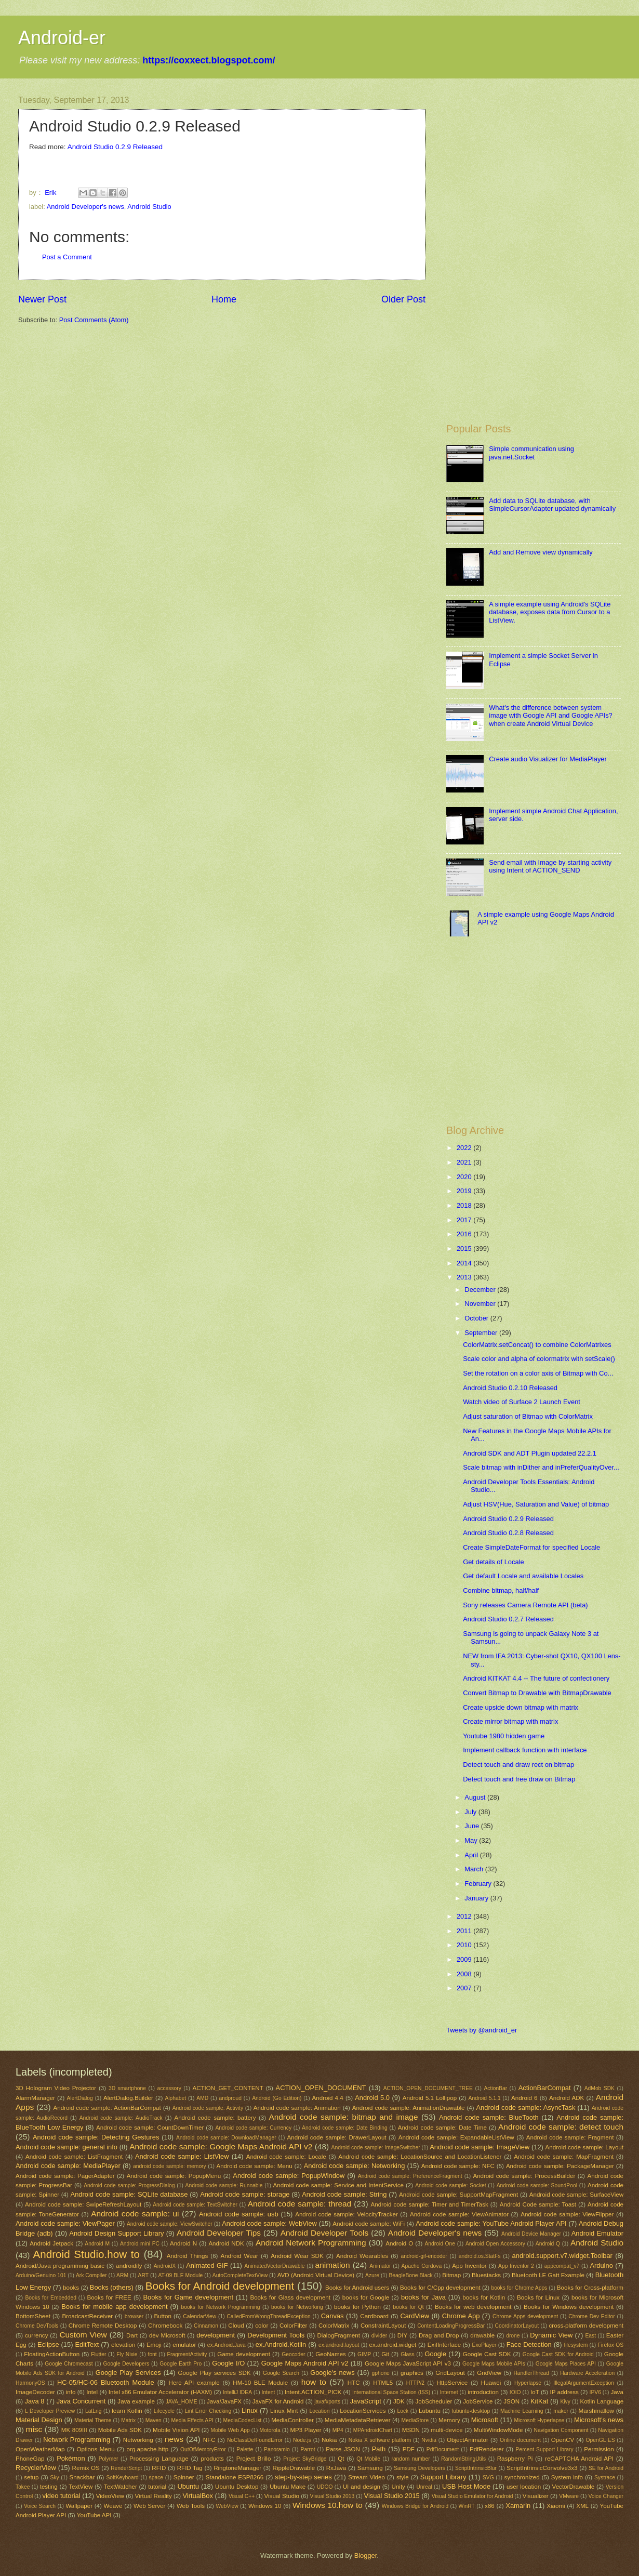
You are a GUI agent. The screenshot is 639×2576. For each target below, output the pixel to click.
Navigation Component (561, 2430)
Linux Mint (284, 2411)
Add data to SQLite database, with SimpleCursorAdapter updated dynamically (552, 504)
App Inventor (469, 2266)
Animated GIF (207, 2265)
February (478, 1883)
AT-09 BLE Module (180, 2275)
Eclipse (48, 2344)
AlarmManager (35, 2098)
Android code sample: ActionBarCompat (107, 2108)
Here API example (194, 2383)
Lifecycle (164, 2411)
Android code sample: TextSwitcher (195, 2205)
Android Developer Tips (219, 2232)
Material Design (39, 2420)
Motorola (270, 2430)
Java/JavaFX (224, 2401)
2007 (465, 1988)
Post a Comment (67, 257)
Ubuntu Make (287, 2486)
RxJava (336, 2468)
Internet (449, 2392)
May (471, 1840)
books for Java (423, 2297)
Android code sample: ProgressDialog (129, 2185)
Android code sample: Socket (450, 2185)
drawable (482, 2335)
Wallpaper (78, 2506)
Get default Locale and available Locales (523, 1576)
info (71, 2392)
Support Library (443, 2477)
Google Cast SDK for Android (558, 2354)
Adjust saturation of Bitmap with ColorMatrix (528, 1416)
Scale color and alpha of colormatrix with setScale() (539, 1359)
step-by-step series (303, 2477)
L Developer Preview (50, 2411)
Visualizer (536, 2496)
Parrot (308, 2449)
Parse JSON (343, 2449)
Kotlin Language (601, 2401)
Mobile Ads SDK (120, 2430)
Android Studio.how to (86, 2254)
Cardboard (374, 2316)
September (481, 1333)
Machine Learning (521, 2411)
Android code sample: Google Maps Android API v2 (220, 2146)
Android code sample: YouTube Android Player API (491, 2223)
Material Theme (93, 2420)
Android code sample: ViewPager (65, 2223)
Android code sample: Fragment (570, 2137)
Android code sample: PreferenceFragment (410, 2176)
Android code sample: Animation (297, 2108)
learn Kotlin (127, 2411)
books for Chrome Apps (519, 2288)
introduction (483, 2392)
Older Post (403, 299)
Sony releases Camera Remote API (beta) (525, 1605)
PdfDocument (443, 2449)
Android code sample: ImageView (479, 2147)
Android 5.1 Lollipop (430, 2098)
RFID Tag (190, 2468)
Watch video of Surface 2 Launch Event (521, 1402)
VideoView (110, 2496)
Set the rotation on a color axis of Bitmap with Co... (538, 1373)
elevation (123, 2345)
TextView (80, 2486)
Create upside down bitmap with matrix (520, 1707)
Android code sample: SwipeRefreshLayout (83, 2204)
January (477, 1898)
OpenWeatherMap (40, 2449)
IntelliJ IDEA (237, 2392)
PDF (409, 2449)
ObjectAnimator (467, 2440)
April (472, 1855)
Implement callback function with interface (525, 1750)
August (475, 1797)
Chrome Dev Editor (591, 2316)
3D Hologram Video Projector (56, 2088)
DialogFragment (338, 2335)
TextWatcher (120, 2486)
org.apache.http (147, 2449)
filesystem (576, 2345)
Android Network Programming (311, 2242)
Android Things (187, 2256)
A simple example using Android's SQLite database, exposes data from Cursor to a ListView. (549, 612)
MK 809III (74, 2430)
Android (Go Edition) (276, 2098)
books (71, 2287)
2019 (465, 1191)
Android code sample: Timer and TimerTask (429, 2204)
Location (320, 2411)
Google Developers (126, 2364)
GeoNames (330, 2354)
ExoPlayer (484, 2345)
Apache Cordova (422, 2266)
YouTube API (94, 2515)
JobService (477, 2401)
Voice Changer (605, 2496)
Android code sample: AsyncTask (525, 2107)
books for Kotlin (483, 2297)
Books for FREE (109, 2297)
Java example (136, 2401)
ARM (122, 2275)
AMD (202, 2098)
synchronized (521, 2477)
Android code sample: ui (135, 2213)
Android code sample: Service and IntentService (338, 2185)
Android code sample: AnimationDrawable (408, 2108)
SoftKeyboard (122, 2477)
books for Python (357, 2307)
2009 (465, 1959)
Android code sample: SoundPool (537, 2185)
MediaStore (415, 2420)
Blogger (365, 2555)
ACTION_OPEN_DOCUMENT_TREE (428, 2088)
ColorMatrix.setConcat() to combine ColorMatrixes (537, 1345)
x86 (490, 2506)
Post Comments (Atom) (94, 320)
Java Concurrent (81, 2401)
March (474, 1869)
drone (513, 2336)
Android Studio (149, 206)
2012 (465, 1916)
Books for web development (473, 2307)
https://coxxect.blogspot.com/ (208, 60)
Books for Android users (357, 2287)
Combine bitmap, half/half (501, 1590)
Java (616, 2392)
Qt (341, 2458)
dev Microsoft (167, 2335)
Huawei (491, 2383)
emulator (184, 2345)
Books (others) (112, 2287)
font (152, 2354)
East (590, 2336)
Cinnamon (206, 2326)
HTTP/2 (415, 2383)
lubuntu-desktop (471, 2411)
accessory (169, 2088)
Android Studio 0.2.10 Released (510, 1388)
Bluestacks (486, 2275)
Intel (92, 2392)
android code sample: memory (169, 2166)
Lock (402, 2411)
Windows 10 (265, 2506)
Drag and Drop (439, 2335)
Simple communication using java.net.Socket (531, 452)
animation (332, 2265)
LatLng (93, 2411)
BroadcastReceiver (87, 2316)
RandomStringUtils (463, 2459)
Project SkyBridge (304, 2459)
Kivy (565, 2402)
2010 (465, 1945)
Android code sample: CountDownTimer (150, 2127)
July (471, 1812)
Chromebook (165, 2325)
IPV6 (595, 2392)
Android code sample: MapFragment (564, 2157)
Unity (398, 2486)
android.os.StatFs (480, 2256)
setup (31, 2477)
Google (435, 2354)
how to (313, 2381)
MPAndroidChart (372, 2430)
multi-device (447, 2430)
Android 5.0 (372, 2098)
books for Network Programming (220, 2307)
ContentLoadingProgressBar (451, 2326)
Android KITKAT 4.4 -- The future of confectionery (536, 1678)
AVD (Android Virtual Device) (316, 2275)
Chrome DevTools (37, 2326)
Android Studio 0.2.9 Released (115, 147)
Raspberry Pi (515, 2458)
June (472, 1826)
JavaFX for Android (278, 2401)
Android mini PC (139, 2244)
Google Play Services (128, 2372)
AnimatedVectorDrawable (274, 2266)
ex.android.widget (393, 2345)
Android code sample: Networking (354, 2166)
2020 (465, 1177)
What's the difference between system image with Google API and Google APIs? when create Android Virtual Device (551, 716)
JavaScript (365, 2401)
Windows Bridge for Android (415, 2506)
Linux (250, 2410)
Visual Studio (281, 2496)
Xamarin (517, 2505)
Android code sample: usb (238, 2214)
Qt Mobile (368, 2459)
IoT (534, 2392)
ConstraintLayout (383, 2325)
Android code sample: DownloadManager (226, 2138)
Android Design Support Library (116, 2233)
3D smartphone (127, 2088)
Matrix (128, 2420)
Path (379, 2449)
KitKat (539, 2401)
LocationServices (362, 2411)
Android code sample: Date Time (442, 2127)
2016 (465, 1234)
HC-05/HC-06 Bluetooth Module (105, 2382)
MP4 (337, 2430)
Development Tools (275, 2335)
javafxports (327, 2402)
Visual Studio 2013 (332, 2496)
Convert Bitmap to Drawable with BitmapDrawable (537, 1693)
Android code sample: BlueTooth (489, 2117)
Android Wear (239, 2256)
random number (410, 2459)
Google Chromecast (68, 2364)
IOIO (515, 2392)
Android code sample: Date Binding (345, 2128)
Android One (439, 2244)
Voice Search (40, 2506)
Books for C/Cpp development (440, 2287)
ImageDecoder (35, 2392)
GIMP (364, 2354)
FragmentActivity (187, 2354)
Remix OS (86, 2468)
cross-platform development (586, 2325)
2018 (465, 1205)
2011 (465, 1931)
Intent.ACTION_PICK (313, 2392)
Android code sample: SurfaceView (576, 2194)
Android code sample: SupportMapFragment (458, 2194)
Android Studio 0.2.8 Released (508, 1533)
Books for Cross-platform (590, 2287)
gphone (380, 2373)
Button (162, 2316)
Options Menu (95, 2449)
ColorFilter (293, 2325)
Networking (138, 2440)
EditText (87, 2344)
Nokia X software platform (380, 2440)
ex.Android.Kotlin (281, 2344)
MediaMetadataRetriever (358, 2420)
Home (223, 299)
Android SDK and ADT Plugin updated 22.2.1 (529, 1453)
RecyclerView (36, 2468)
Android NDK (226, 2243)
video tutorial (62, 2496)
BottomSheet (33, 2316)
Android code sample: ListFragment (74, 2157)
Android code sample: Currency (253, 2128)
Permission (599, 2449)
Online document (520, 2440)
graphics (412, 2373)
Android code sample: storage (244, 2194)
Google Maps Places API (566, 2364)
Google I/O (228, 2363)
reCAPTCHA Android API (579, 2458)
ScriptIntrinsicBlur (476, 2468)
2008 (465, 1974)
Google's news (332, 2372)
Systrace (604, 2477)
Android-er (61, 37)
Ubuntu (188, 2486)
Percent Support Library (545, 2449)
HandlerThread (531, 2373)
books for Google (365, 2297)
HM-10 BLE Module (260, 2383)
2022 (465, 1148)
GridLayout (450, 2373)
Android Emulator (597, 2233)
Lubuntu (430, 2411)
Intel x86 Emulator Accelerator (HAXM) (160, 2392)
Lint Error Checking (208, 2411)
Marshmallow (596, 2411)
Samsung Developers (419, 2468)
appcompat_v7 (562, 2266)
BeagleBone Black (410, 2275)
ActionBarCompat (544, 2088)
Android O (399, 2243)
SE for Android (606, 2468)
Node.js (302, 2440)
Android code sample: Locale (286, 2157)
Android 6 (524, 2098)
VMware (569, 2496)
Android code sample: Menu (254, 2166)
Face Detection (529, 2344)
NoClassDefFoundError (255, 2440)
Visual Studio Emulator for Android (472, 2496)
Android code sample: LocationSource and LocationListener (419, 2157)
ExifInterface (444, 2345)
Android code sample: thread (299, 2203)
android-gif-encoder (424, 2256)
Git (385, 2354)
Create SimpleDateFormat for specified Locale (531, 1547)
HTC (354, 2383)
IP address (564, 2392)
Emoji (154, 2345)
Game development (243, 2354)
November (480, 1303)
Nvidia (428, 2440)
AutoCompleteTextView (240, 2275)
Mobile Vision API (176, 2430)
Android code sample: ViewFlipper (567, 2214)
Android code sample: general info (66, 2147)
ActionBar (495, 2088)
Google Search (281, 2373)
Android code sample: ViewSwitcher (169, 2224)
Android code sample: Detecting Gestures (96, 2137)
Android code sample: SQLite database (129, 2194)
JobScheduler (434, 2401)
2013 (465, 1277)
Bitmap (451, 2275)
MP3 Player (305, 2430)
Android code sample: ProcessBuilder (524, 2176)
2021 (465, 1162)
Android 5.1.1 (485, 2098)
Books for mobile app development (114, 2306)
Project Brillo (253, 2458)
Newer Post (42, 299)
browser (134, 2316)
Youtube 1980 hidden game (503, 1736)
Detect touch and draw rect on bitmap (518, 1764)
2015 (465, 1248)
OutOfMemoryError (203, 2449)
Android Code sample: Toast (538, 2204)
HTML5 (383, 2383)
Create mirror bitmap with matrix (510, 1721)
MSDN (411, 2430)
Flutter (98, 2354)
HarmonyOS (30, 2383)
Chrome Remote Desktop (103, 2325)
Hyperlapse (527, 2383)
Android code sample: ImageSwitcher (375, 2147)
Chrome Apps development (525, 2316)
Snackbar (82, 2477)
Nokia (329, 2440)
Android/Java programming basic (60, 2266)
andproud (230, 2098)
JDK (399, 2401)
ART (143, 2275)
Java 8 (34, 2401)
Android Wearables (362, 2256)
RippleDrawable (294, 2468)
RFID (159, 2468)
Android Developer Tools (325, 2232)
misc (34, 2429)
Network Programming (76, 2439)
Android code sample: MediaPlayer (68, 2166)
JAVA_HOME (181, 2402)
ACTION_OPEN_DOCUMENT (321, 2088)
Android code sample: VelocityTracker (346, 2214)
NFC (209, 2440)
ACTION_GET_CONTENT (227, 2088)
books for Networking (297, 2307)
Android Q (548, 2244)
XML (582, 2506)
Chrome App (461, 2316)
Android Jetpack (51, 2243)
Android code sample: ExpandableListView (456, 2137)
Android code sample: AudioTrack (121, 2118)
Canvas (332, 2316)
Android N (183, 2243)
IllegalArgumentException (583, 2383)
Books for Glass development (290, 2297)
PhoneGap (30, 2458)
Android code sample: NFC (458, 2166)
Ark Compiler (91, 2275)
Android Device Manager (531, 2234)
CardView (415, 2316)
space (156, 2477)
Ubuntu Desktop (236, 2486)
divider (379, 2336)
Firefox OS (610, 2345)
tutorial (157, 2486)
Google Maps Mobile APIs (493, 2364)
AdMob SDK (599, 2088)
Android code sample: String (344, 2194)
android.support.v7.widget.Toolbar (562, 2256)
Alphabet (175, 2098)
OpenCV (562, 2440)
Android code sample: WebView (269, 2223)
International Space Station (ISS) (391, 2392)
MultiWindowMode (498, 2430)
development (215, 2335)
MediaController (292, 2420)
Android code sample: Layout (584, 2147)
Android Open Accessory (495, 2244)
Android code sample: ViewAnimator (459, 2214)
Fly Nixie (126, 2354)
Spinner (184, 2477)
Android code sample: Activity (207, 2108)
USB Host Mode (466, 2486)
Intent (268, 2392)
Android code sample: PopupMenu (174, 2176)
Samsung (370, 2468)
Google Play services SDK (214, 2373)
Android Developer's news (85, 206)
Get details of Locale (493, 1562)
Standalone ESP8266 (234, 2477)
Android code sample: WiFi (368, 2224)
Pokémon (71, 2458)
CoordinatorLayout (517, 2326)
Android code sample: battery (215, 2118)
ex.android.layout (338, 2345)
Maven (153, 2420)
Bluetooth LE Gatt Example (548, 2275)
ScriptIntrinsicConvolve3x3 (542, 2468)
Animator (380, 2266)
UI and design (361, 2486)
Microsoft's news (598, 2420)
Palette (244, 2449)
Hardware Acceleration (587, 2373)
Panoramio (277, 2449)
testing (49, 2486)
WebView (227, 2506)
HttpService (452, 2383)
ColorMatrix (333, 2325)
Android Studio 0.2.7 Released (508, 1619)
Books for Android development (219, 2286)
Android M (97, 2244)
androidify (129, 2266)
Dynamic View (551, 2335)
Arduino (601, 2265)
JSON (511, 2401)
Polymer (108, 2459)
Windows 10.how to (327, 2505)
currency (36, 2335)
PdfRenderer (487, 2449)
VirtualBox (197, 2496)
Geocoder (293, 2354)
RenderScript (126, 2468)
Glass (407, 2354)
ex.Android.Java (226, 2345)
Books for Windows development (569, 2307)
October (477, 1318)
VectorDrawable (573, 2486)
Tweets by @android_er (481, 2030)
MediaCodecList (242, 2420)
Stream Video (366, 2477)
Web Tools (191, 2506)
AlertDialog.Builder (128, 2098)
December (480, 1289)
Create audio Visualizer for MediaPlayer (548, 759)
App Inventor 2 (516, 2266)
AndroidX (165, 2266)
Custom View (82, 2334)
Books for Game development (188, 2297)
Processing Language (159, 2458)
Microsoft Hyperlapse (539, 2420)
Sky (54, 2477)
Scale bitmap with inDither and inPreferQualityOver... (541, 1467)
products (212, 2458)
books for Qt (408, 2307)
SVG (488, 2477)
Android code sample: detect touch (560, 2126)
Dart (132, 2335)
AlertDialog (79, 2098)
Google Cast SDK (487, 2354)
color (261, 2325)
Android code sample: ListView (182, 2156)
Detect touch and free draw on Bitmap (519, 1779)
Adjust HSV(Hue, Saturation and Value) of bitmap (536, 1504)
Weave (113, 2506)
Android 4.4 (327, 2098)
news (174, 2439)
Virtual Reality (153, 2496)
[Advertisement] (533, 168)
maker (560, 2411)
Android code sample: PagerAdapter (65, 2176)
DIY (402, 2335)
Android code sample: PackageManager (560, 2166)
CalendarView (199, 2316)
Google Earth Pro (180, 2364)
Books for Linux (538, 2297)
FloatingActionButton (51, 2354)
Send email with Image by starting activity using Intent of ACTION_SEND (550, 866)
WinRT (467, 2506)
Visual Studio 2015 (392, 2496)
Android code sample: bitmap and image (343, 2116)
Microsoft (484, 2420)
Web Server (149, 2506)
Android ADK (566, 2098)
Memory (449, 2420)
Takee (23, 2487)
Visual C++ (242, 2496)
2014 (465, 1263)
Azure (372, 2275)
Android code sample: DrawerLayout (336, 2137)
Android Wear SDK (297, 2256)
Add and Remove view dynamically (541, 552)
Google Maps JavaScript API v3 (408, 2363)
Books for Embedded (50, 2298)
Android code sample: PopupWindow (288, 2175)
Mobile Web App (229, 2430)
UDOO (325, 2487)
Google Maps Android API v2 (305, 2363)
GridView (489, 2373)
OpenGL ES (600, 2440)
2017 (465, 1220)
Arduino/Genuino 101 (41, 2275)
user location (524, 2486)
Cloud (236, 2325)
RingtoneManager (237, 2468)
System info (567, 2477)
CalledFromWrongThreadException (268, 2316)
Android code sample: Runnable (224, 2185)
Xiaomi (556, 2506)
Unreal (424, 2487)
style (402, 2477)
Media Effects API (192, 2420)
